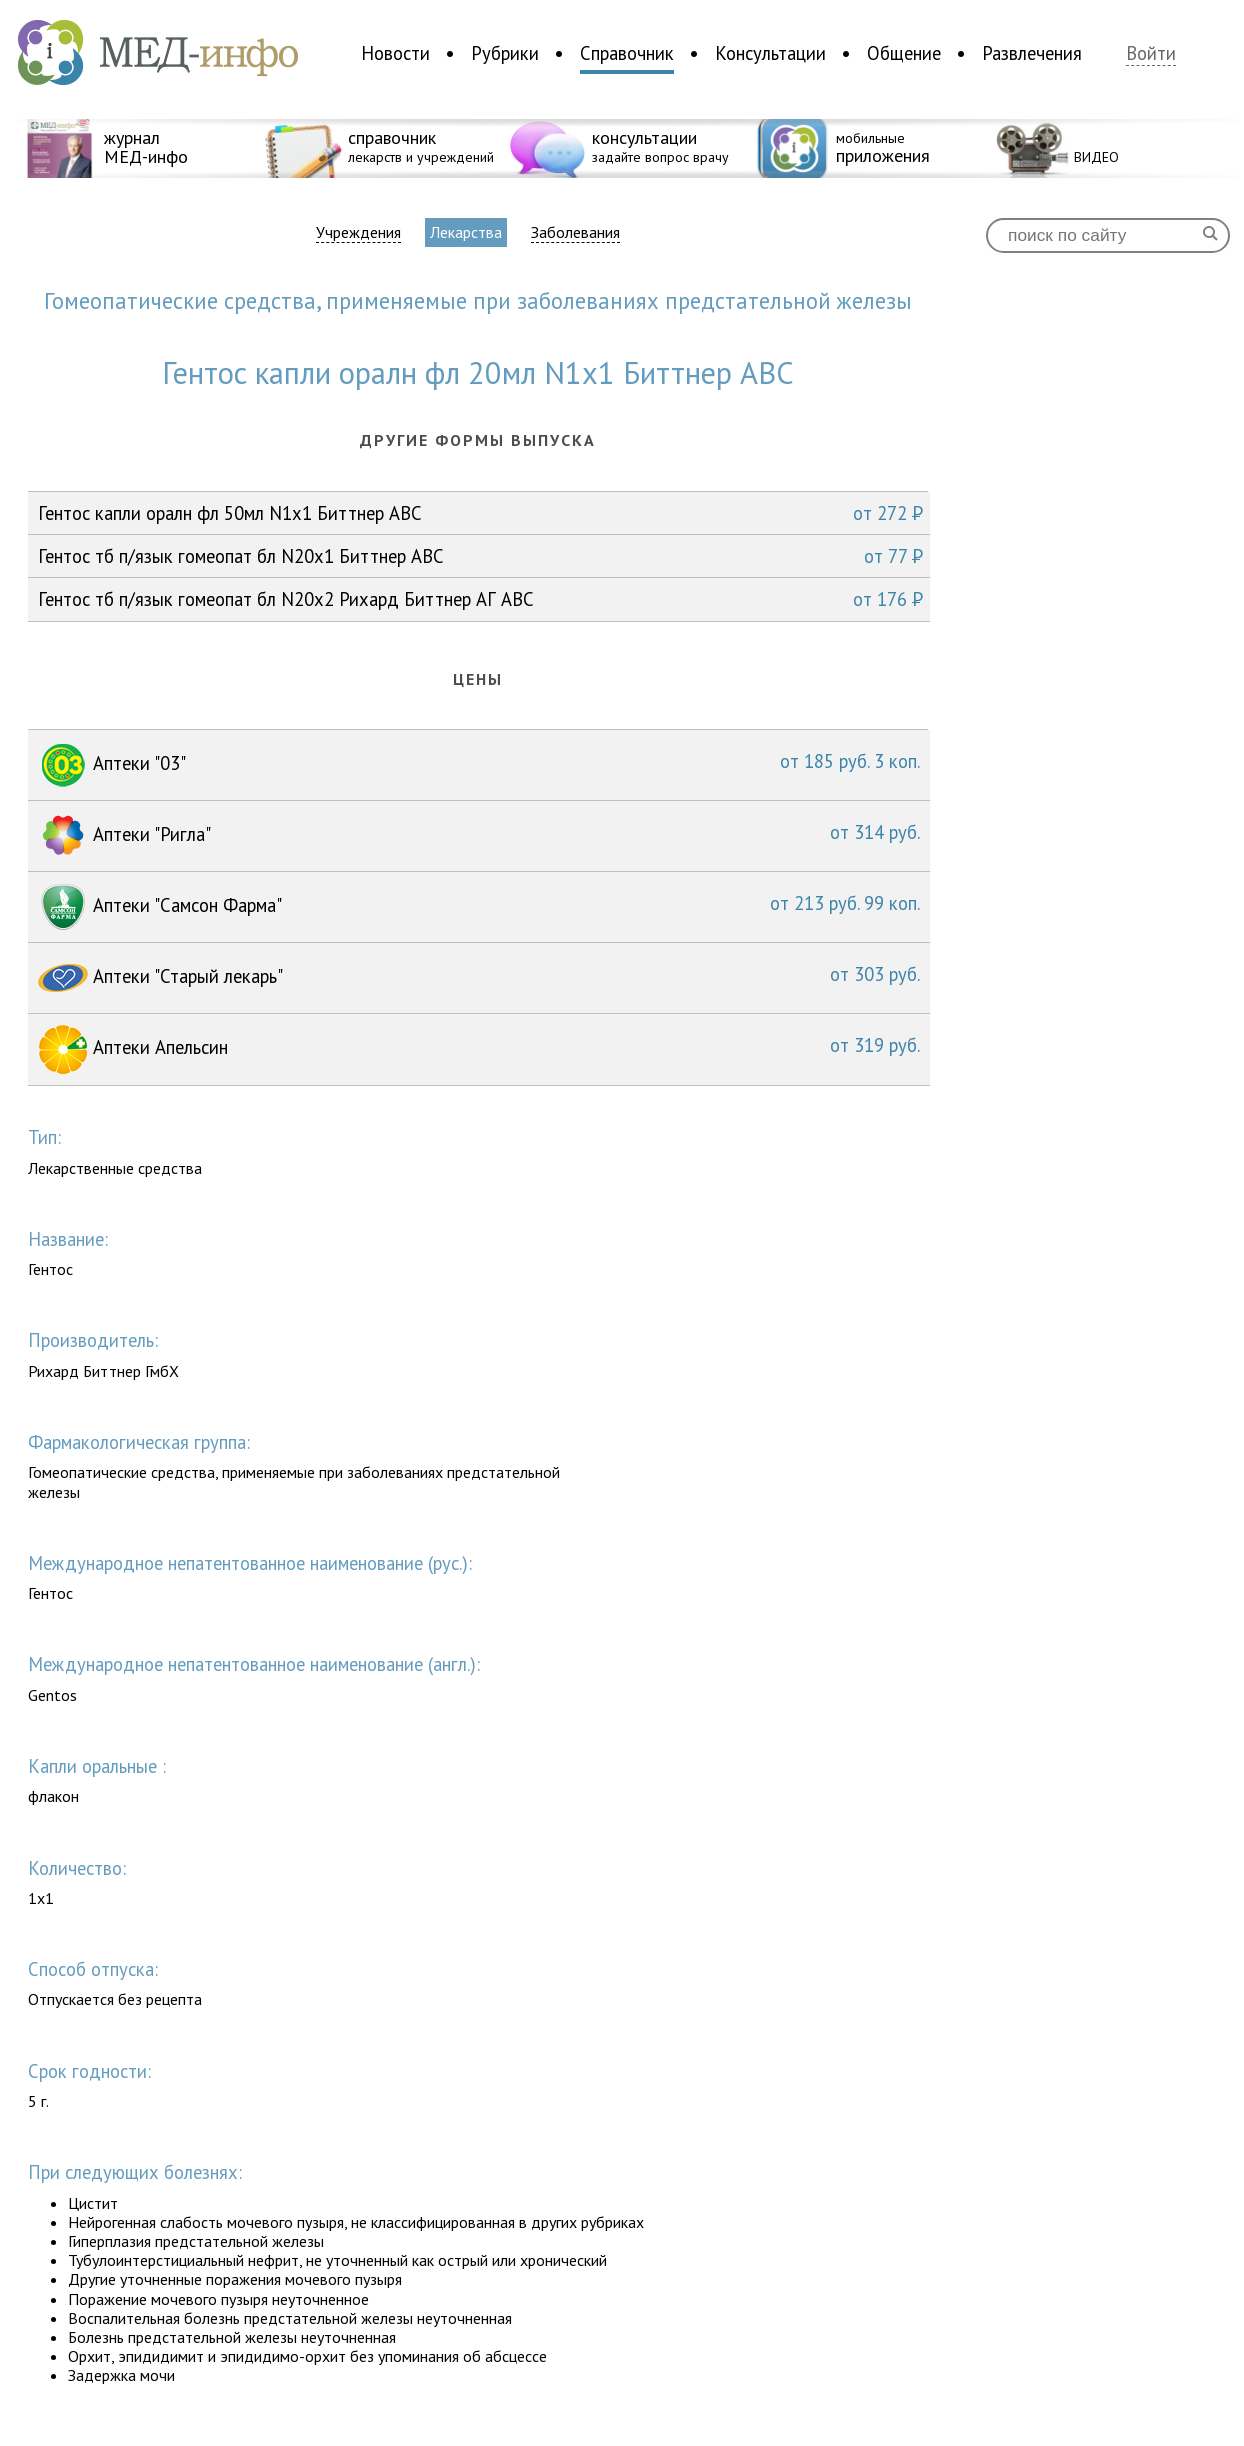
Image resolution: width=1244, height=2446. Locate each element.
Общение (904, 53)
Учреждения (358, 232)
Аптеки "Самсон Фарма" (479, 907)
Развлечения (1032, 53)
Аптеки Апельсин (479, 1049)
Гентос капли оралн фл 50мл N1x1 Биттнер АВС (480, 513)
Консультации (770, 53)
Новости (395, 53)
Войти (1151, 53)
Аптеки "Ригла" (479, 836)
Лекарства (466, 232)
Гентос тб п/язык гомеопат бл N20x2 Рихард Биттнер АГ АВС (480, 599)
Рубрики (505, 53)
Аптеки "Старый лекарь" (479, 978)
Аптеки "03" (479, 765)
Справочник (627, 53)
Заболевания (575, 232)
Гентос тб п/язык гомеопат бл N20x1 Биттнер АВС (480, 556)
